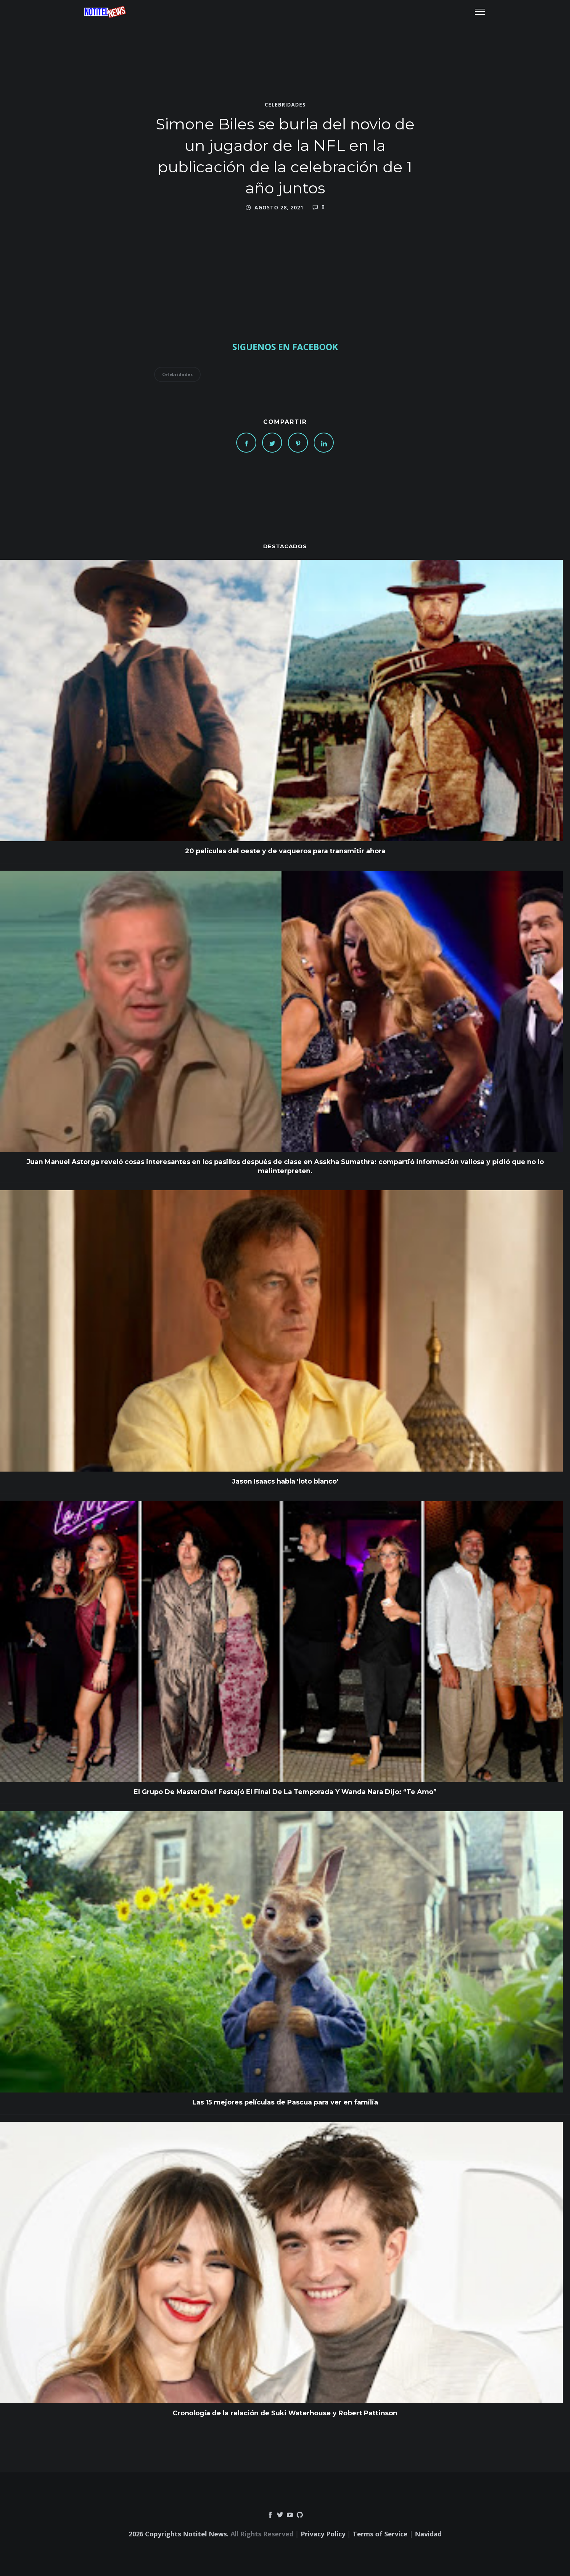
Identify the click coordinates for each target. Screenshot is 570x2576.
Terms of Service (380, 2533)
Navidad (428, 2533)
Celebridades (285, 104)
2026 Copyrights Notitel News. (179, 2533)
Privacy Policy (323, 2533)
